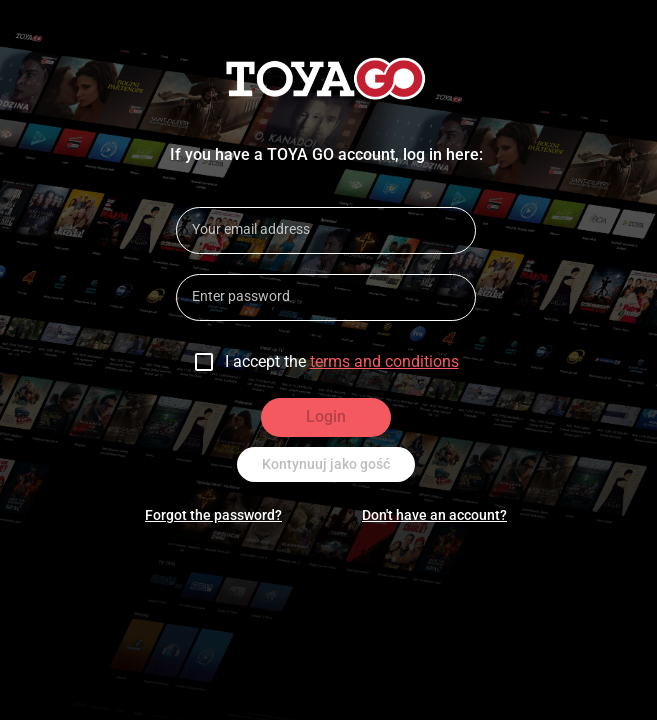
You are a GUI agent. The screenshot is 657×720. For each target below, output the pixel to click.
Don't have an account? (434, 515)
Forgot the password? (213, 515)
